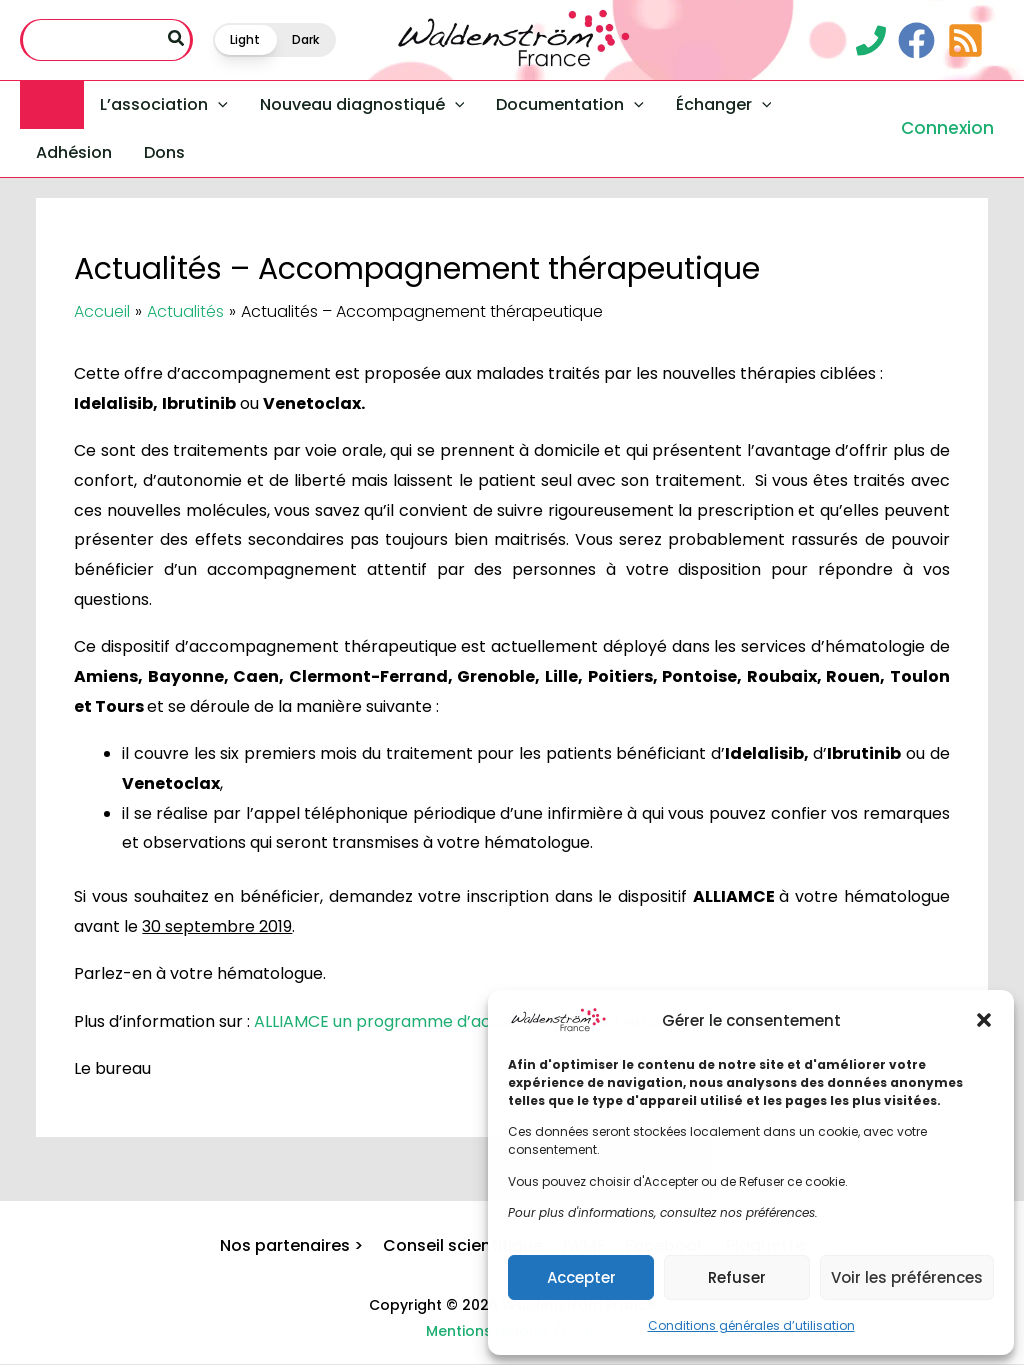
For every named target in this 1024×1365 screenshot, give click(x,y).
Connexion (947, 128)
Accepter (581, 1277)
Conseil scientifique (463, 1245)
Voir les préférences (907, 1277)
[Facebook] (916, 40)
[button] (984, 1020)
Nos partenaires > (291, 1245)
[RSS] (965, 40)
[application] (218, 105)
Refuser (737, 1277)
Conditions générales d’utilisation (751, 1325)
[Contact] (871, 40)
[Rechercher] (177, 40)
